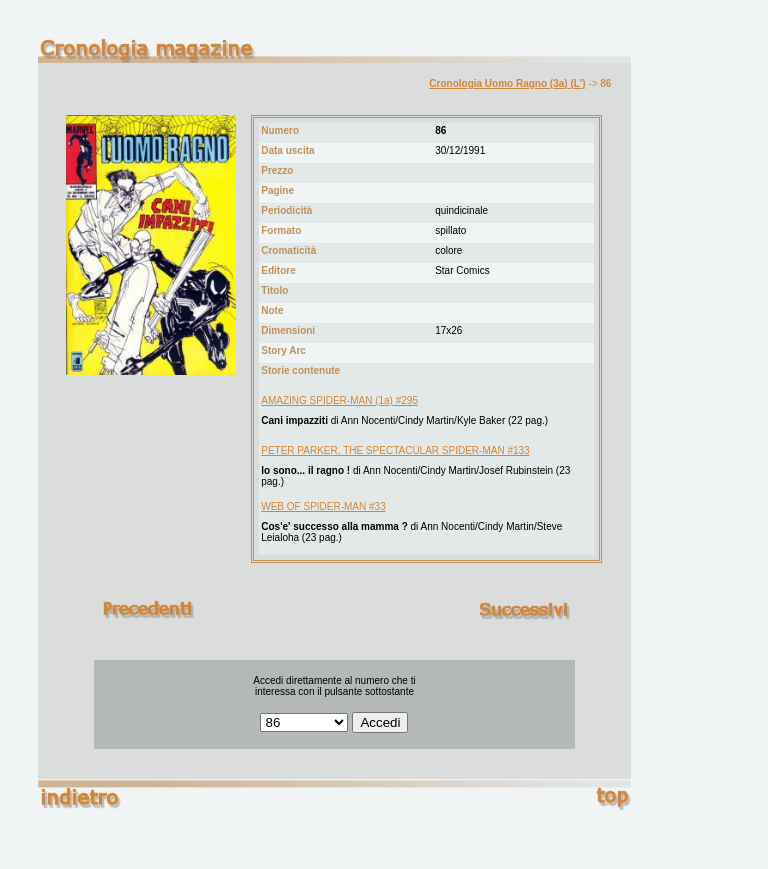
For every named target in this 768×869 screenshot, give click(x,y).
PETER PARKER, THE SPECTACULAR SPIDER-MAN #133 (395, 450)
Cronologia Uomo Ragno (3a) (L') (507, 83)
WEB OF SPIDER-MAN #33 (323, 506)
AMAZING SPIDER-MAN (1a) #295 (339, 400)
